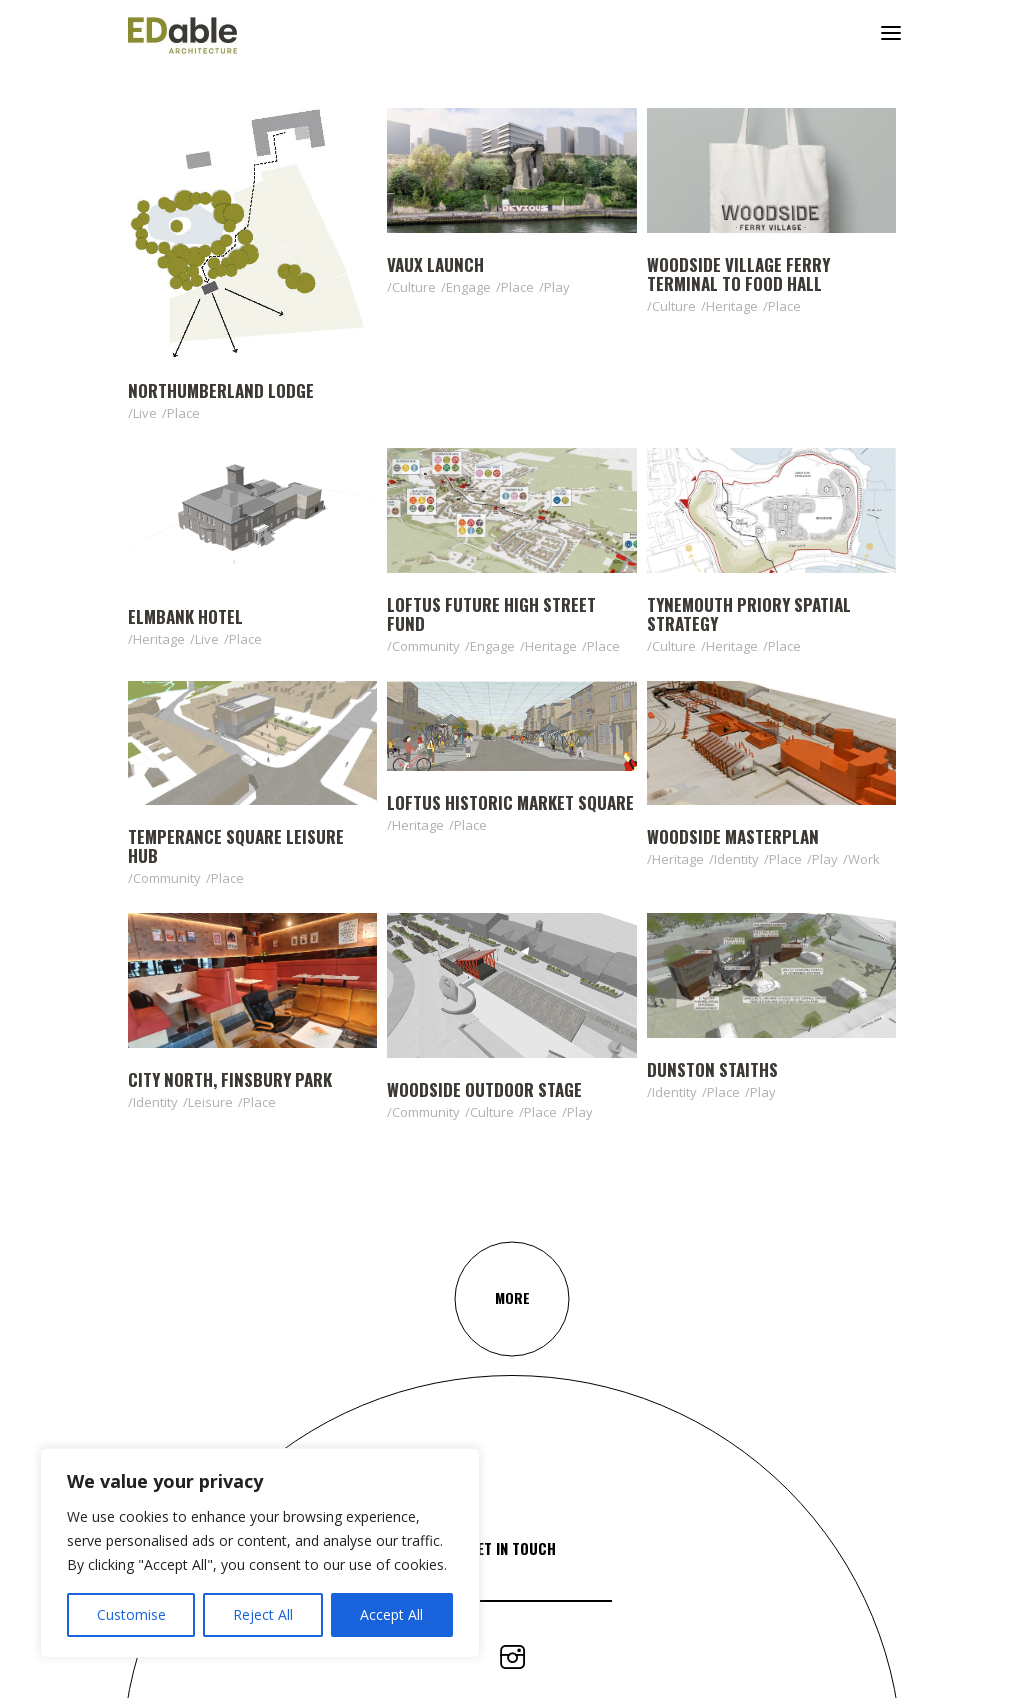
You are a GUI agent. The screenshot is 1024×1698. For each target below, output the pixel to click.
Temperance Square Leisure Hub (236, 846)
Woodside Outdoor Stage (484, 1089)
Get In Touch (512, 1548)
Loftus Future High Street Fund (491, 614)
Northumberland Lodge (221, 390)
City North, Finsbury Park (230, 1079)
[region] (260, 1553)
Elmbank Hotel (185, 616)
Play (557, 287)
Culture (414, 287)
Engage (468, 287)
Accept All (391, 1614)
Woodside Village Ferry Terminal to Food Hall (738, 274)
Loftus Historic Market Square (510, 802)
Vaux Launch (435, 264)
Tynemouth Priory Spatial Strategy (749, 614)
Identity (736, 859)
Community (426, 646)
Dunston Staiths (712, 1069)
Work (864, 859)
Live (145, 413)
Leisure (210, 1102)
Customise (131, 1614)
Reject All (263, 1614)
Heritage (732, 306)
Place (183, 413)
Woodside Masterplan (733, 836)
